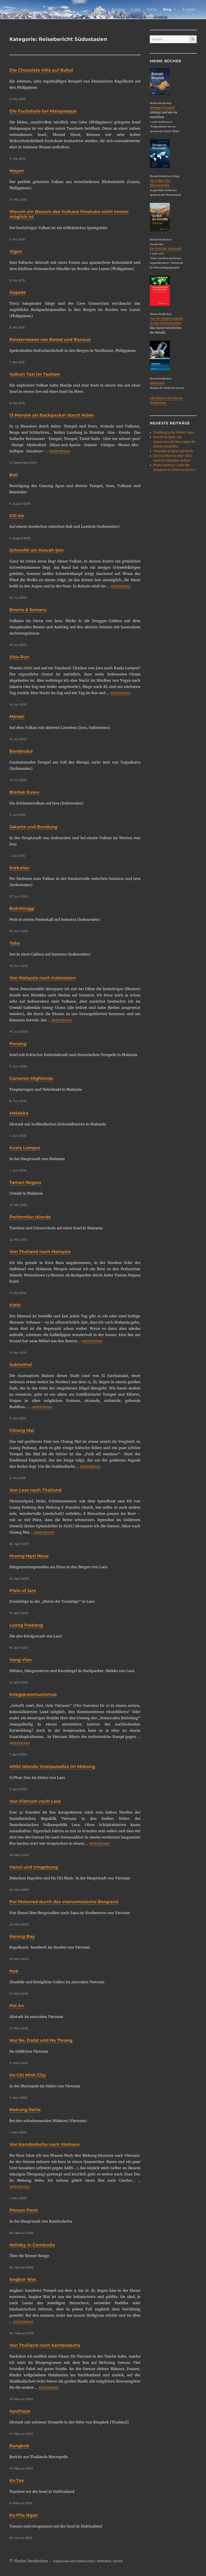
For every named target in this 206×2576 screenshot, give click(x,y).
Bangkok (19, 2445)
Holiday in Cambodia (32, 2244)
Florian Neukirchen (31, 2561)
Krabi (15, 1305)
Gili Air (16, 515)
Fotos (152, 9)
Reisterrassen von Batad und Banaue (50, 339)
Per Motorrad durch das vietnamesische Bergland (63, 1901)
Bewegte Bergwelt (162, 108)
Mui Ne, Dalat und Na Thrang (40, 2040)
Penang (17, 1043)
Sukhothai (20, 1364)
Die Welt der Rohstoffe (166, 249)
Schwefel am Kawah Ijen (36, 550)
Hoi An (16, 2005)
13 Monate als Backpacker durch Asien (51, 415)
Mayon (16, 170)
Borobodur (21, 751)
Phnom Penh (23, 2210)
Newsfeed (104, 2561)
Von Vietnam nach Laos (35, 1801)
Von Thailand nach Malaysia (40, 1251)
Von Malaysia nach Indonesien (42, 977)
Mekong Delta (25, 2109)
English (189, 9)
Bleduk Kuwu (24, 792)
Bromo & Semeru (28, 609)
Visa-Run (19, 656)
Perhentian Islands (30, 1216)
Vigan (15, 251)
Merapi (16, 716)
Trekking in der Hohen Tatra (173, 432)
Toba (14, 943)
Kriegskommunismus (33, 1694)
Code (135, 9)
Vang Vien (20, 1659)
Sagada (17, 292)
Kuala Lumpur (24, 1147)
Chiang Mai (21, 1430)
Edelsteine (157, 383)
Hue (13, 1970)
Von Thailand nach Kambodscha (44, 2345)
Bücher (118, 9)
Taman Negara (25, 1182)
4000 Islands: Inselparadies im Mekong (52, 1766)
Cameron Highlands (31, 1078)
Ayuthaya (19, 2411)
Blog (167, 9)
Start (101, 9)
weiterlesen (60, 451)
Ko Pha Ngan (23, 2515)
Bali (13, 474)
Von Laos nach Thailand (35, 1490)
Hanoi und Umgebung (33, 1867)
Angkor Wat (22, 2279)
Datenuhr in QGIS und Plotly (173, 451)
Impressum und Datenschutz (73, 2561)
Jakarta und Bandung (33, 826)
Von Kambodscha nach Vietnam (44, 2144)
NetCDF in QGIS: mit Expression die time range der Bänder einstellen (174, 441)
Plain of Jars (22, 1590)
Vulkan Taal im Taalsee (34, 374)
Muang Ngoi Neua (29, 1555)
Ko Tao (16, 2480)
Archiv (118, 2561)
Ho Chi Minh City (27, 2075)
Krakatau (19, 867)
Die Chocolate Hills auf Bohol (41, 70)
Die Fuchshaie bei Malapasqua (43, 111)
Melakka (18, 1113)
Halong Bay (22, 1936)
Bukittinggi (22, 908)
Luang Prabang (26, 1625)
